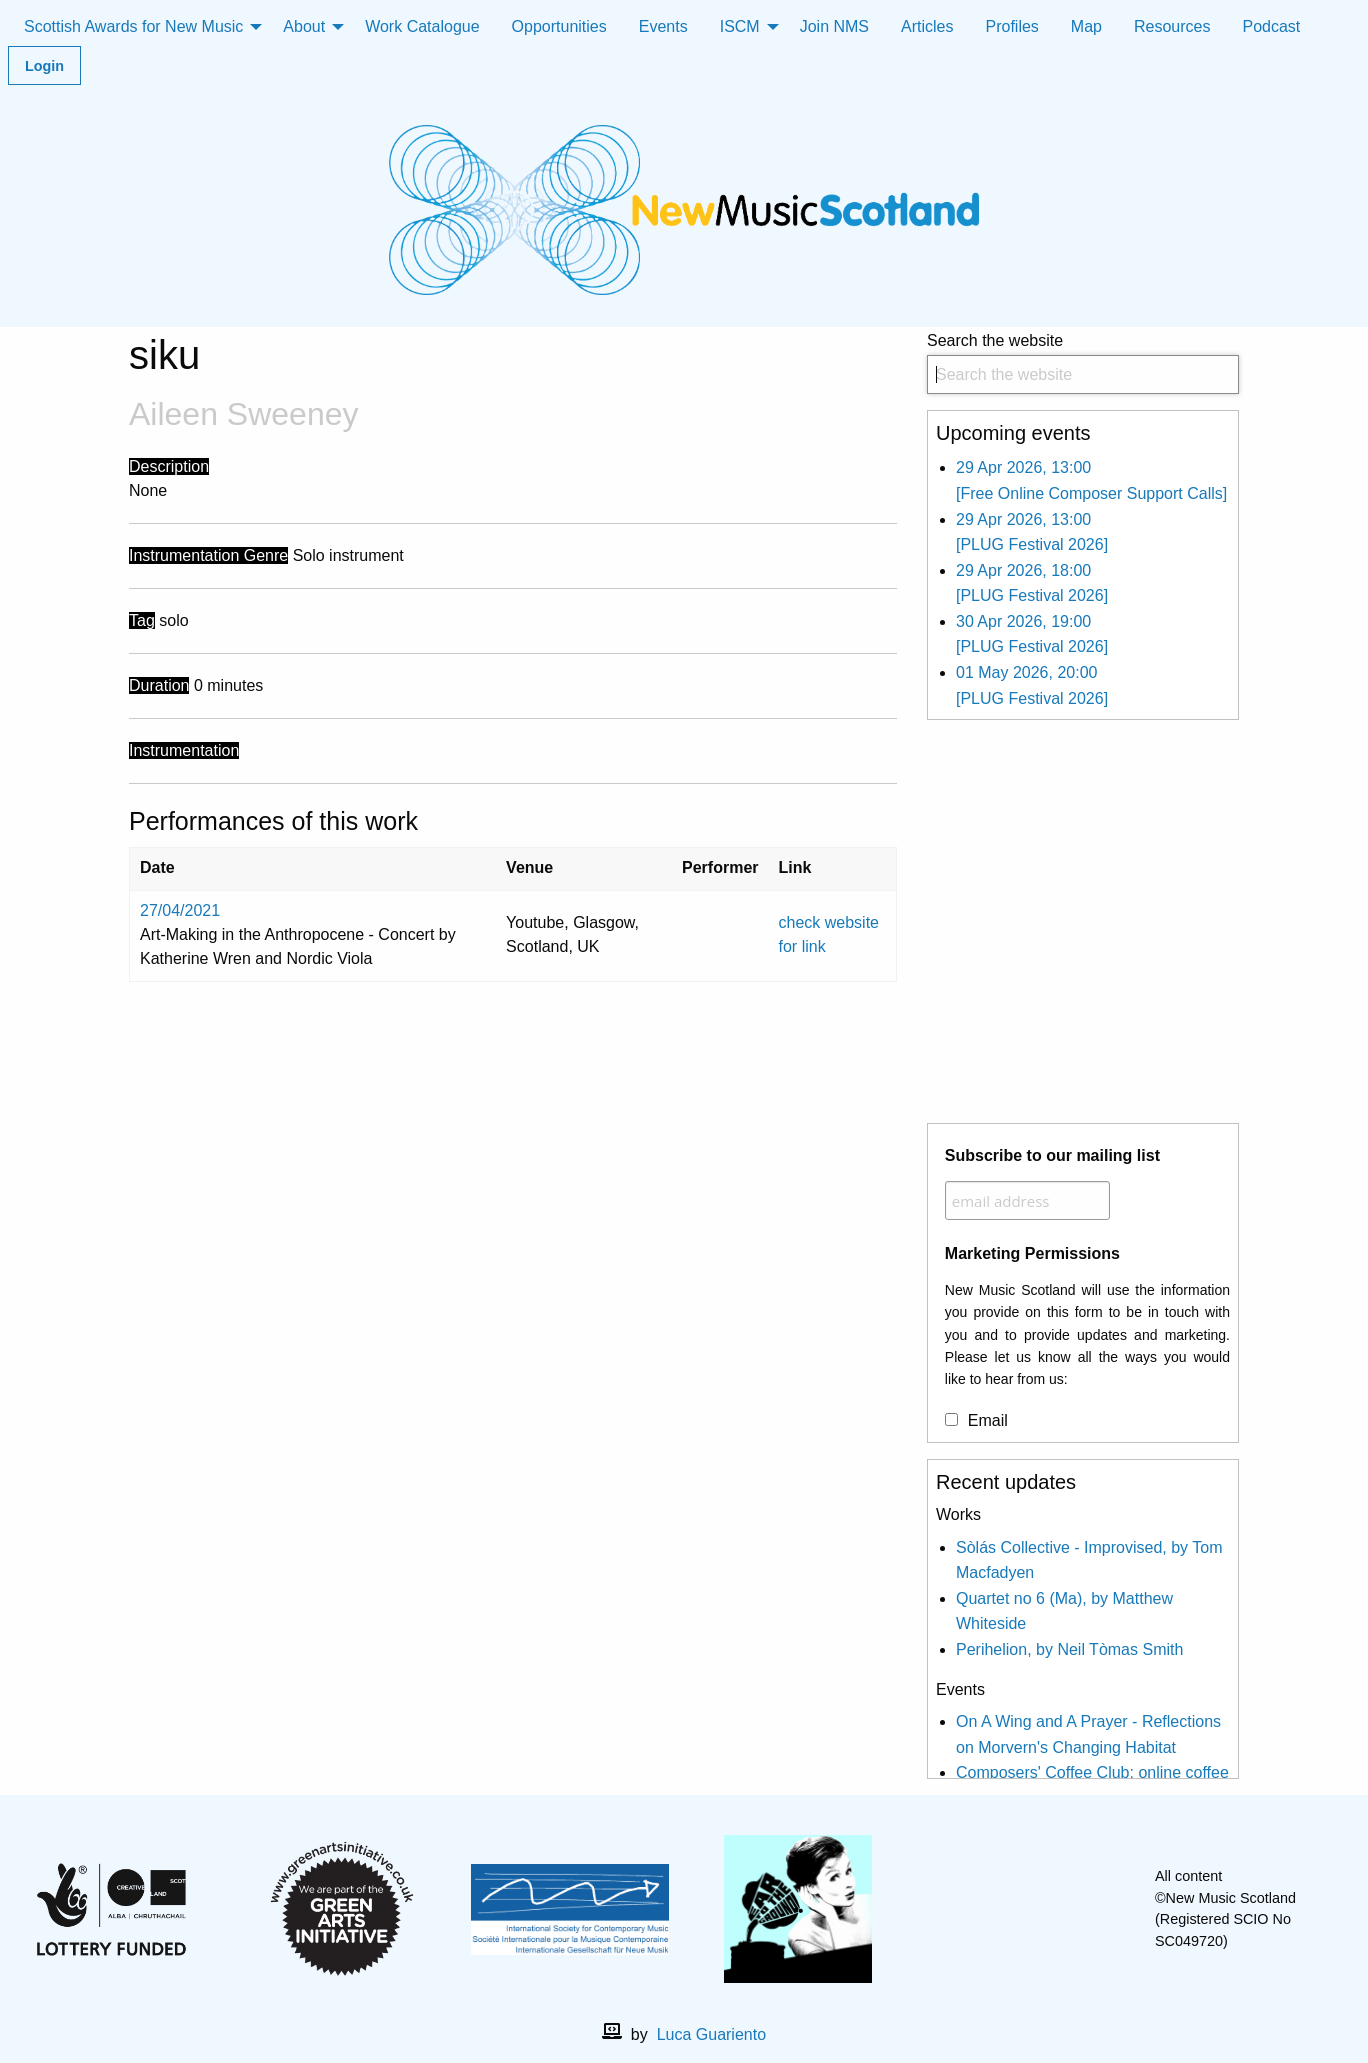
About (304, 26)
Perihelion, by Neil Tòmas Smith (1069, 1649)
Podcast (1271, 26)
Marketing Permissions (1032, 1253)
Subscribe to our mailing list (1052, 1155)
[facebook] (1010, 1909)
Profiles (1012, 26)
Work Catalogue (422, 26)
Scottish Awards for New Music (133, 26)
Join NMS (834, 26)
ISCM (740, 26)
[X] (1042, 1909)
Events (663, 26)
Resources (1172, 26)
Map (1086, 26)
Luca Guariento (711, 2034)
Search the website (1083, 363)
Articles (927, 26)
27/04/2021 (180, 910)
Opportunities (559, 26)
